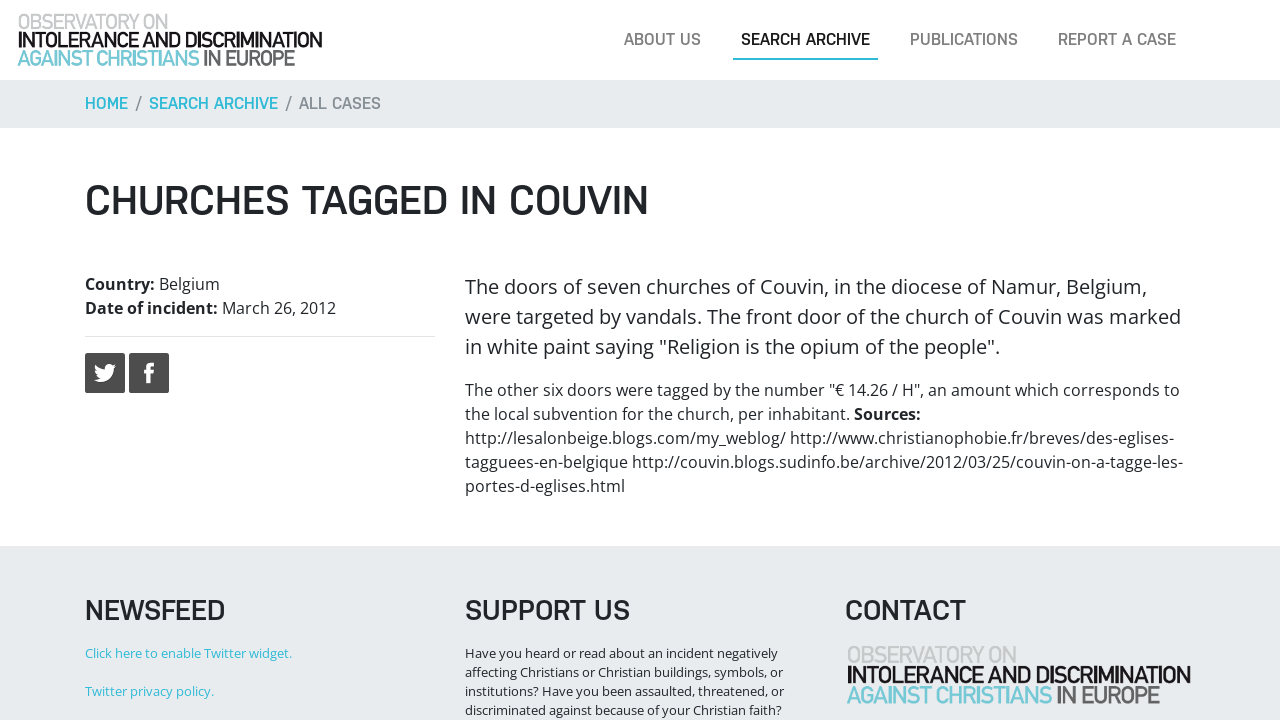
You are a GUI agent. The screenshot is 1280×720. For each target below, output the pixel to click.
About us (662, 39)
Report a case (1117, 39)
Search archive (805, 39)
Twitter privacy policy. (149, 691)
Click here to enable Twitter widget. (188, 653)
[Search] (1234, 40)
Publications (964, 39)
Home (106, 103)
